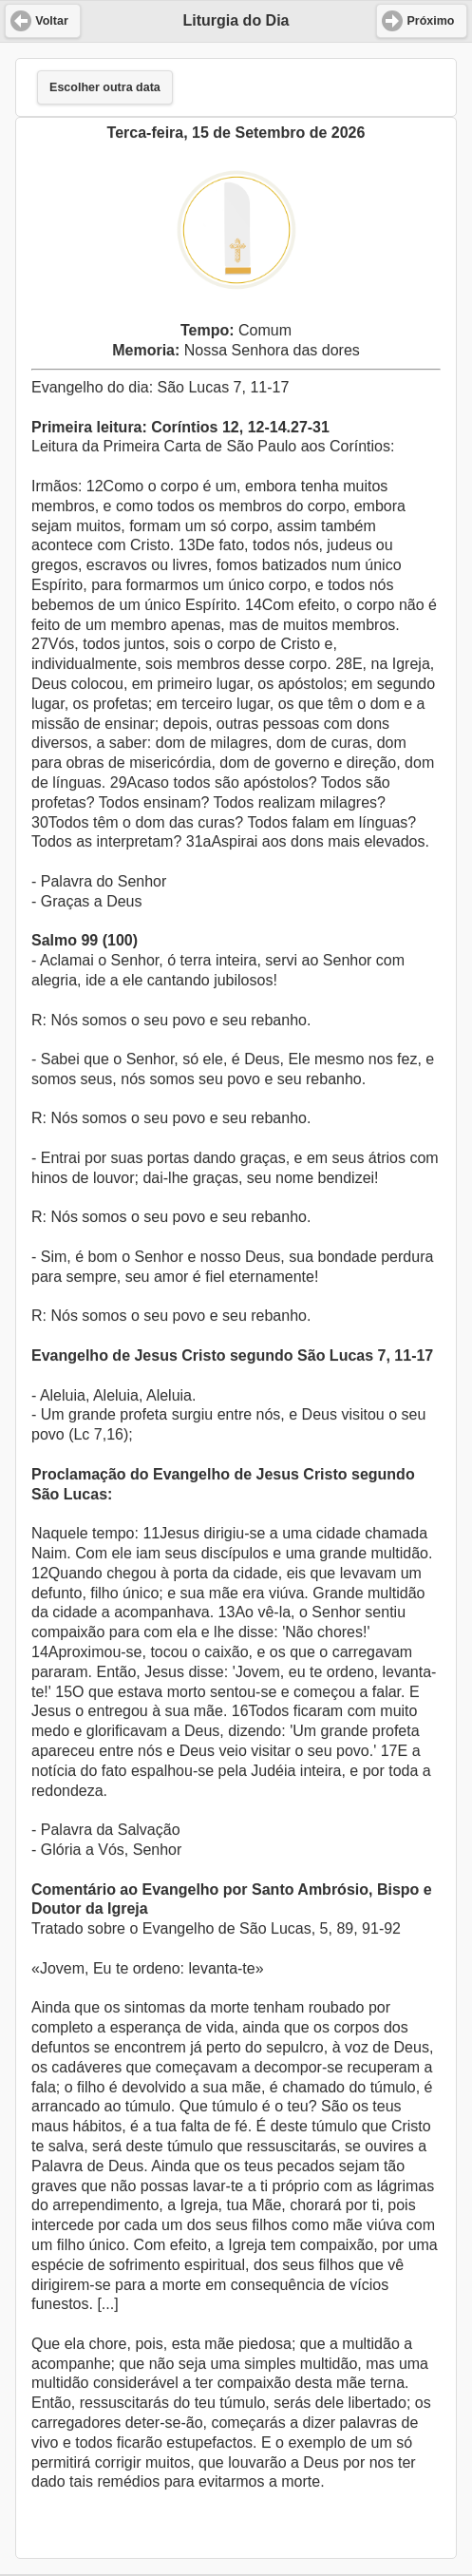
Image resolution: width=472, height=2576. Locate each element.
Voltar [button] (51, 21)
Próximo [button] (430, 21)
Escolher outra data (104, 87)
